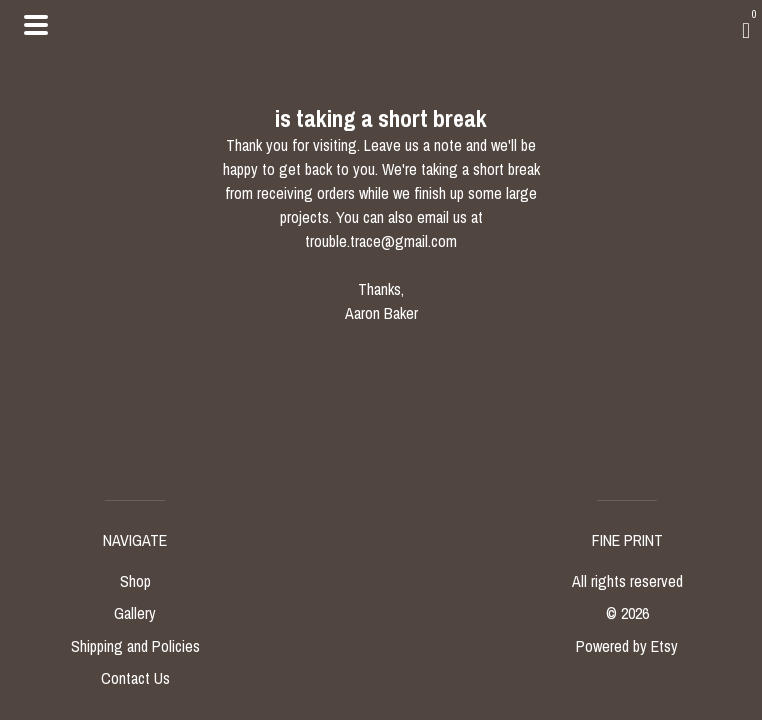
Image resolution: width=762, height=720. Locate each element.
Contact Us (135, 678)
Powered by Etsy (627, 646)
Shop (135, 581)
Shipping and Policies (135, 646)
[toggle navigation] (36, 25)
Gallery (135, 613)
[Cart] (746, 30)
